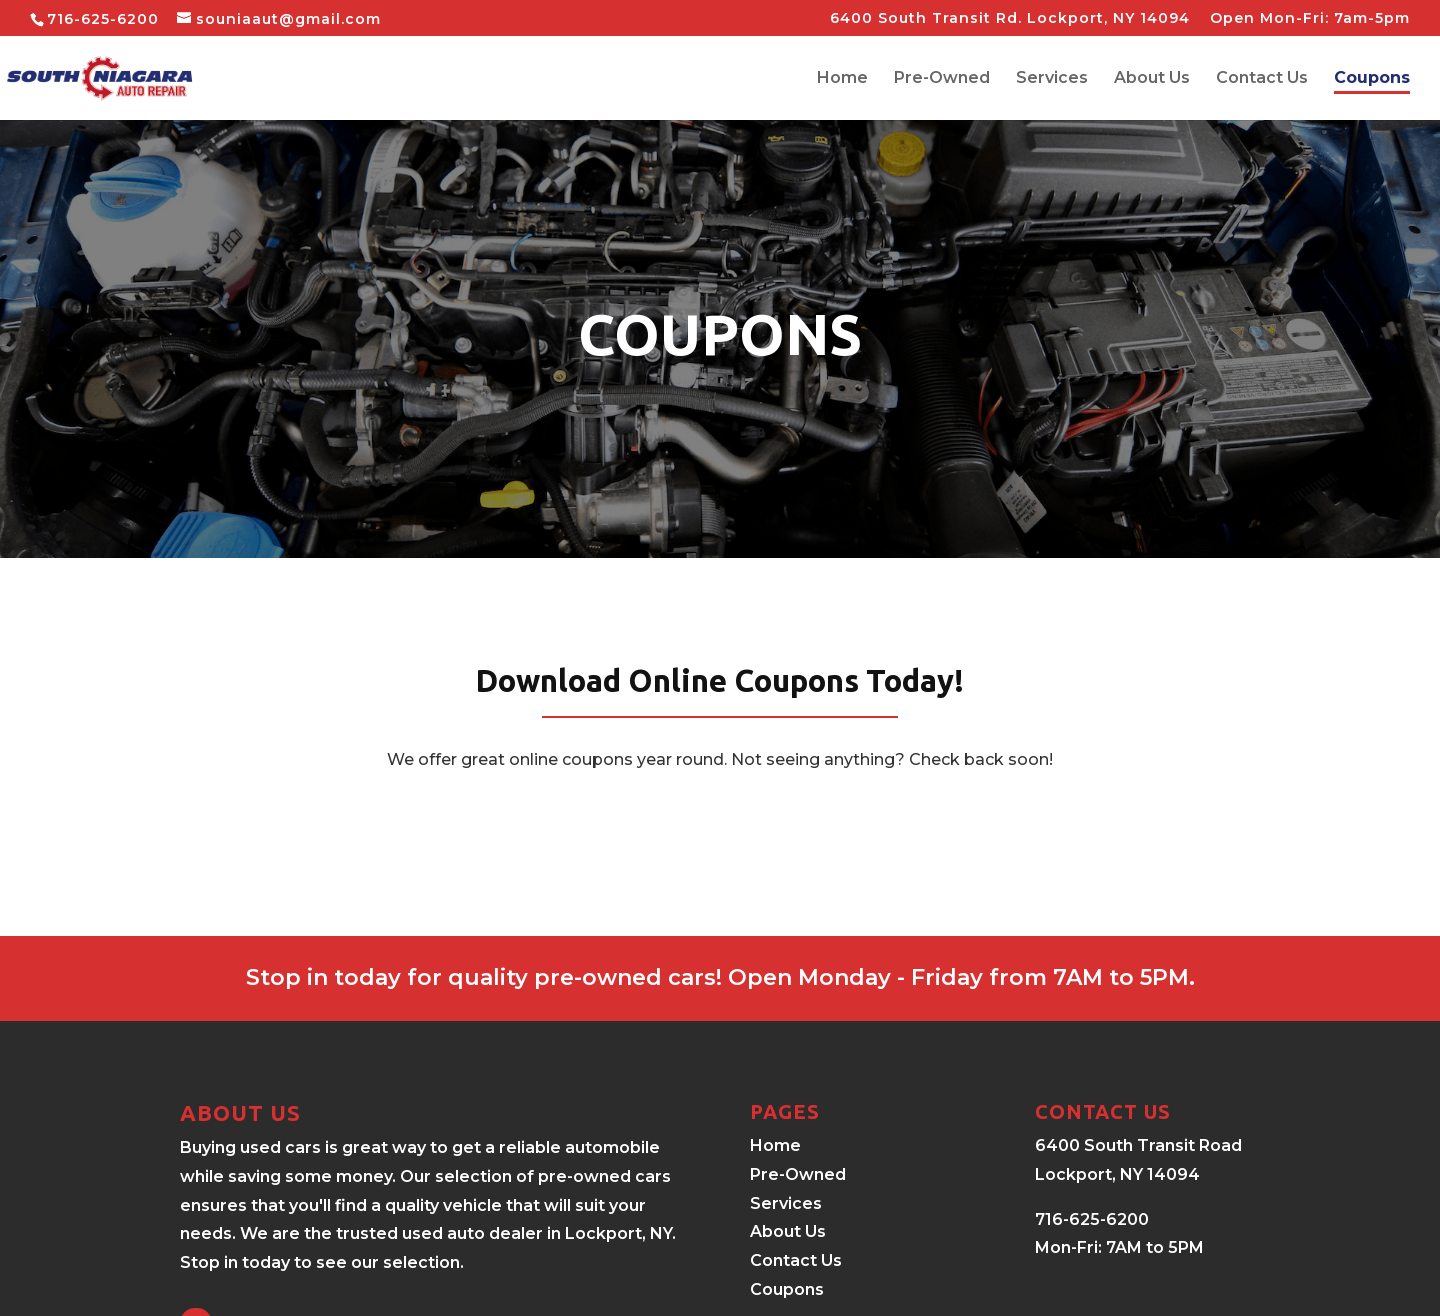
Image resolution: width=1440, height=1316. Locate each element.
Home (842, 79)
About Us (1152, 79)
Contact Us (1262, 79)
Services (1052, 79)
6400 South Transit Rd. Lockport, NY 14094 (1010, 19)
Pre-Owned (942, 79)
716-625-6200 (103, 19)
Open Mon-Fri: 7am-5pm (1310, 19)
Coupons (1372, 79)
